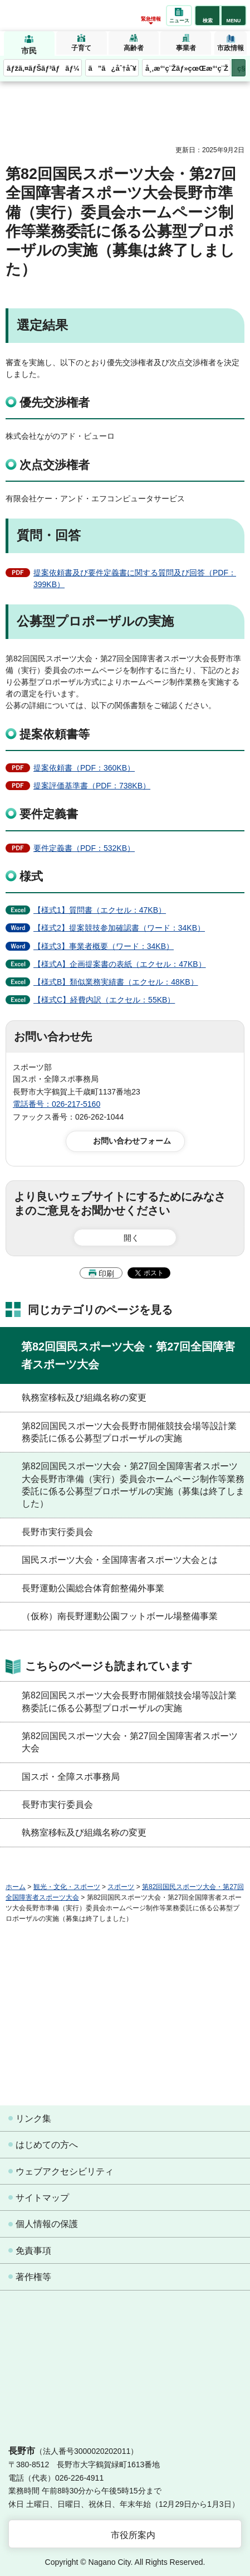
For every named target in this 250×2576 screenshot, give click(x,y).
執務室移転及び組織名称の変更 (84, 1397)
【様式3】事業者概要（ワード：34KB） (103, 946)
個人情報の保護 (47, 2224)
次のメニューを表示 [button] (239, 67)
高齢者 (134, 48)
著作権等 (33, 2277)
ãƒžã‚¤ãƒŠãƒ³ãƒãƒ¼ (43, 68)
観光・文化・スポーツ (66, 1887)
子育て (81, 48)
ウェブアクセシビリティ (65, 2171)
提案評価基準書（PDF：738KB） (91, 785)
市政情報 (230, 48)
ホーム (16, 1887)
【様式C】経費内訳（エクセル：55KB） (104, 999)
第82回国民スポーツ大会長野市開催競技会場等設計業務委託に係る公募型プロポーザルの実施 (129, 1432)
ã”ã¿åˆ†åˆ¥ (112, 68)
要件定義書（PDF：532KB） (84, 848)
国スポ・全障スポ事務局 (71, 1776)
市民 (29, 50)
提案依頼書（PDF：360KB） (84, 767)
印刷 (106, 1273)
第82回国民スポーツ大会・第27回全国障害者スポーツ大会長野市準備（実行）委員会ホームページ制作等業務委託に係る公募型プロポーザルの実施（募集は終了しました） (133, 1484)
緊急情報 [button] (151, 19)
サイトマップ (42, 2197)
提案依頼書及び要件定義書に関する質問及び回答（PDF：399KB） (134, 578)
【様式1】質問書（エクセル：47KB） (99, 910)
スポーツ (120, 1887)
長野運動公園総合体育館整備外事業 (93, 1588)
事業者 (186, 48)
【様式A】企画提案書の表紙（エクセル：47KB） (119, 964)
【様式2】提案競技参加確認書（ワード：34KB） (119, 927)
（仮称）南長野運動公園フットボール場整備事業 (120, 1616)
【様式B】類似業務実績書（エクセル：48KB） (115, 981)
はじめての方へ (47, 2144)
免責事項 (33, 2250)
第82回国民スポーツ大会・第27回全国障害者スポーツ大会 (128, 1355)
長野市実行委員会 (57, 1532)
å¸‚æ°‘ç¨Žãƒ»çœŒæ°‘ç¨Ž (186, 68)
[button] (207, 15)
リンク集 (33, 2118)
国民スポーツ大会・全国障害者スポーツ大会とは (120, 1560)
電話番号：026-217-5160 (56, 1104)
